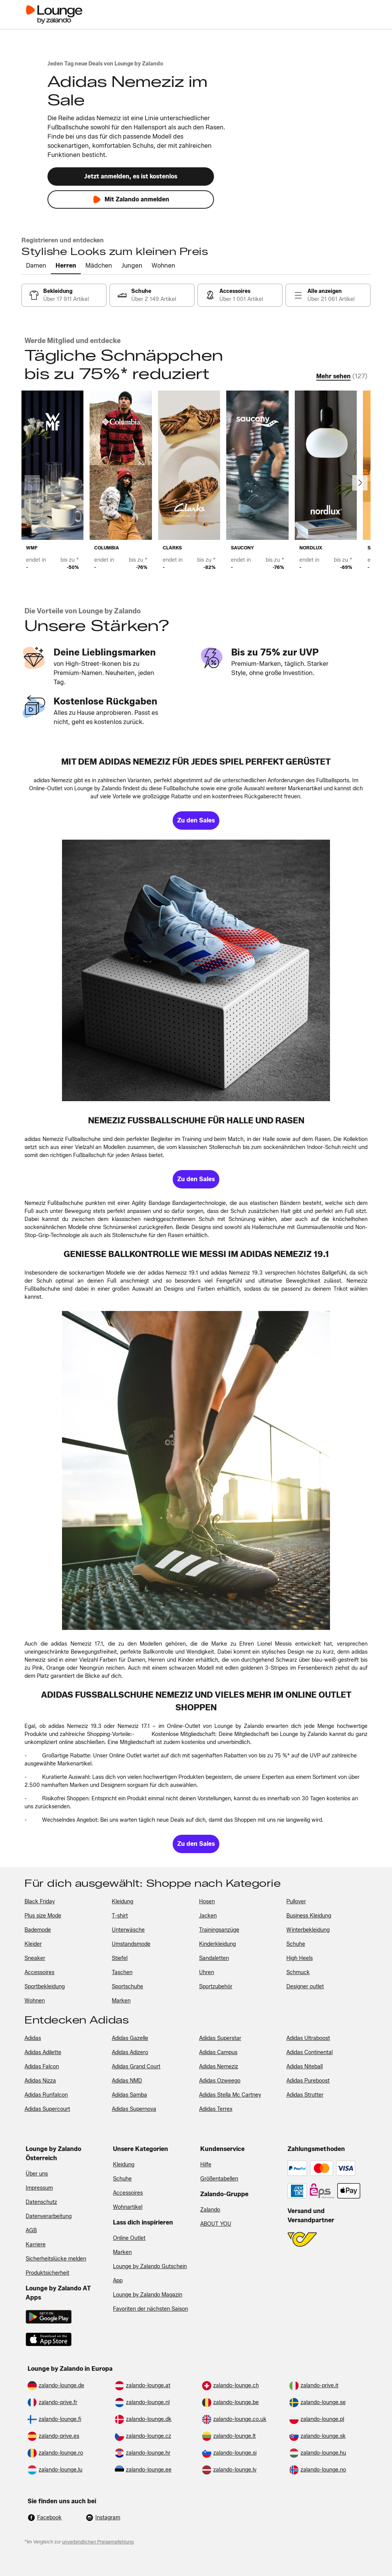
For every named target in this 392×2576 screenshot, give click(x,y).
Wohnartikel (127, 2207)
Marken (122, 2252)
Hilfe (205, 2164)
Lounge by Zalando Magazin (147, 2295)
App (117, 2280)
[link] (63, 295)
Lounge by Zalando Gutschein (150, 2266)
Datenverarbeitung (49, 2216)
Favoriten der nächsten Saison (150, 2309)
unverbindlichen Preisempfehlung (98, 2542)
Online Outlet (129, 2238)
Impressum (39, 2188)
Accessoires (128, 2193)
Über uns (37, 2174)
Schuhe (122, 2179)
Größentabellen (219, 2179)
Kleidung (123, 2164)
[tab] (36, 266)
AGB (31, 2230)
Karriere (36, 2244)
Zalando (210, 2210)
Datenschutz (41, 2202)
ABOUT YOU (215, 2224)
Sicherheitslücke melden (56, 2259)
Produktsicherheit (47, 2273)
